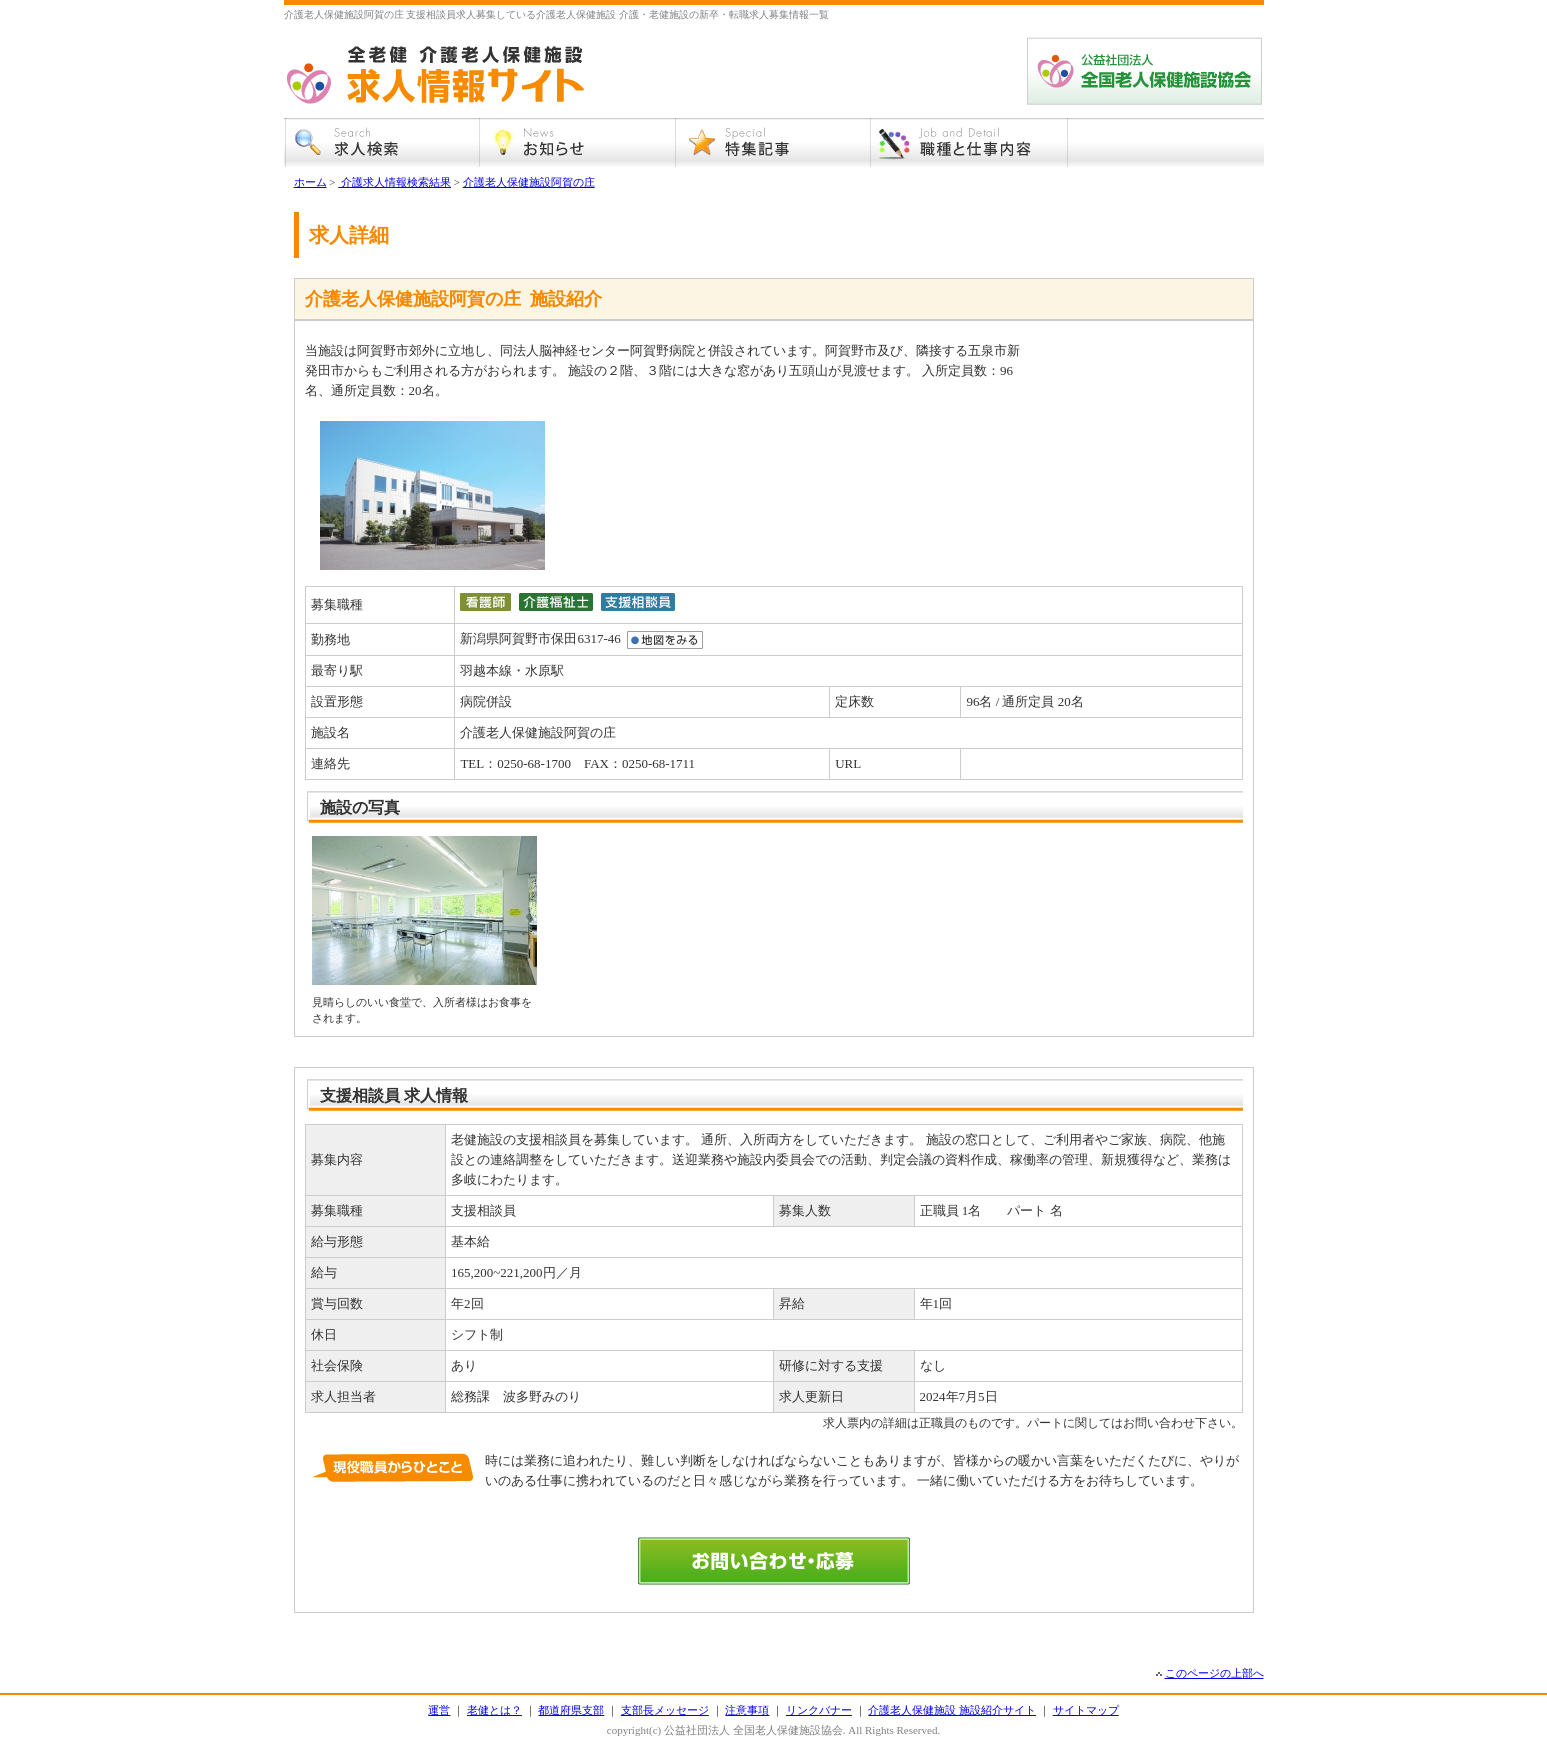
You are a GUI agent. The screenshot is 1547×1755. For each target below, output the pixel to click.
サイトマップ (1086, 1710)
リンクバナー (819, 1710)
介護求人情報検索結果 (394, 182)
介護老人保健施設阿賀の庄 (529, 182)
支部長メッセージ (665, 1710)
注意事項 (747, 1710)
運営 (439, 1710)
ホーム (310, 182)
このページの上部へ (1214, 1673)
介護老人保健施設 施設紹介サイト (952, 1710)
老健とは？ (494, 1710)
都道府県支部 (571, 1710)
